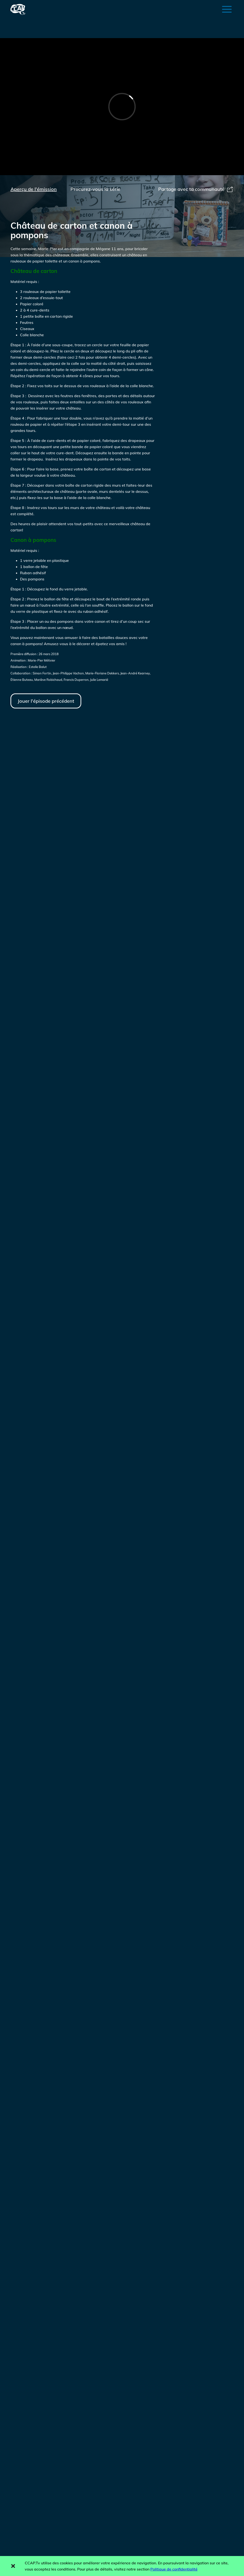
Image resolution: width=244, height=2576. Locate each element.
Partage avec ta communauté (196, 189)
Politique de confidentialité (174, 2569)
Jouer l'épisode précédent (46, 701)
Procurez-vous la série (95, 189)
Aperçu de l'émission (33, 189)
